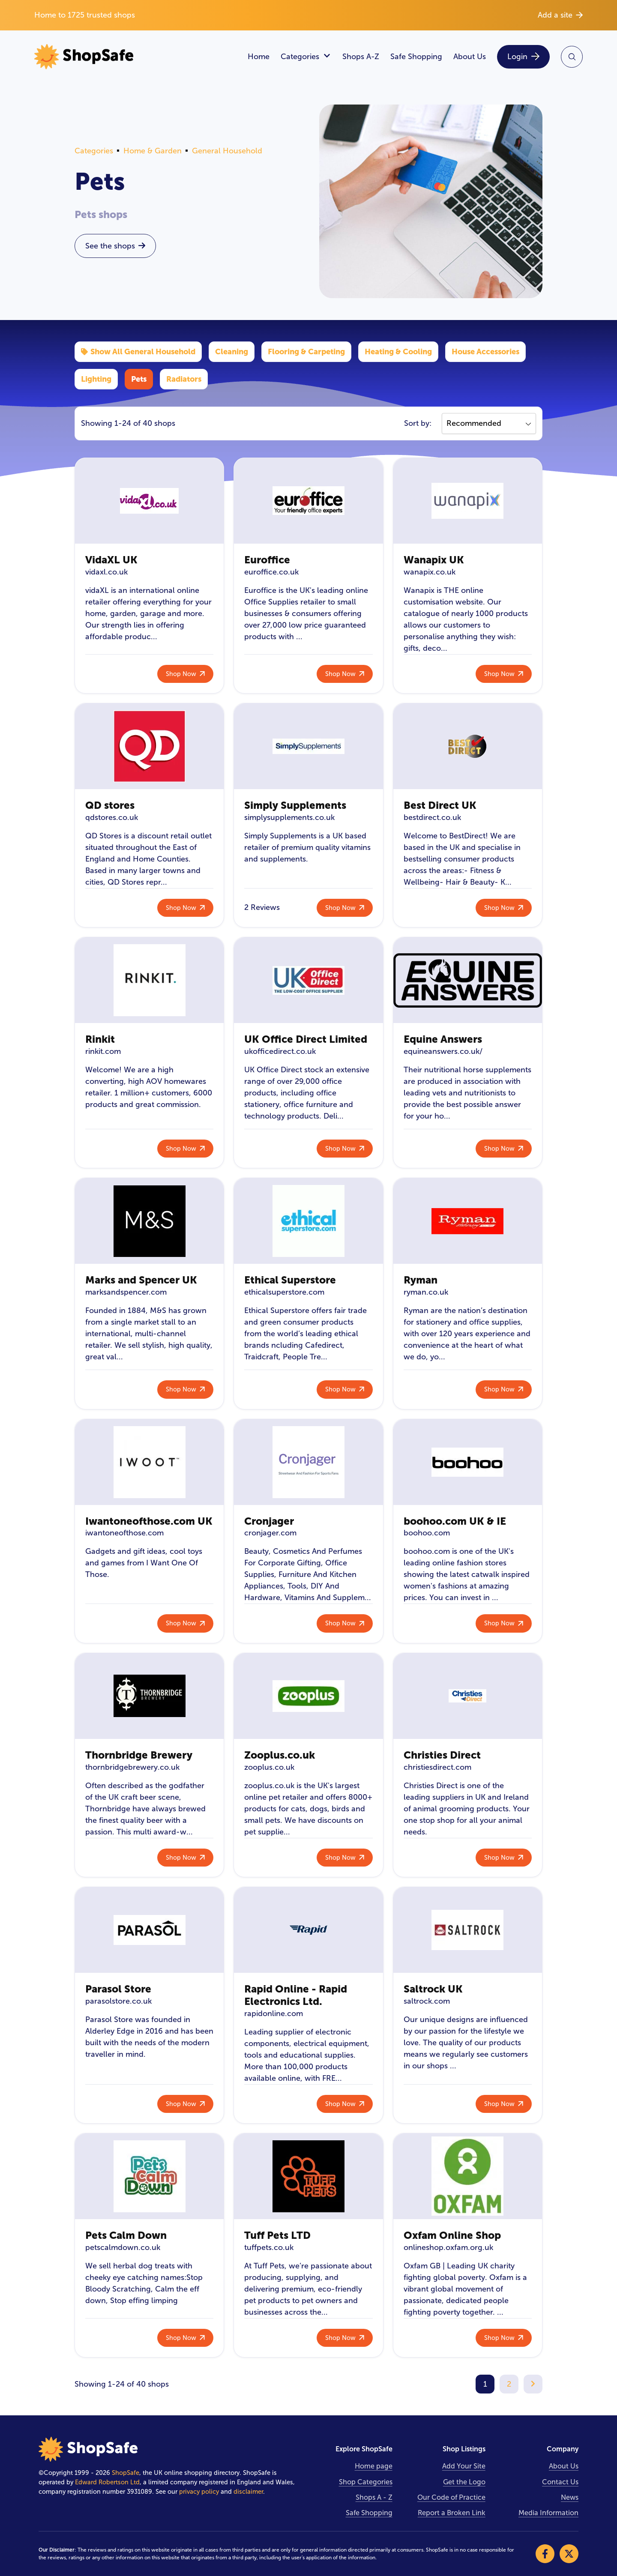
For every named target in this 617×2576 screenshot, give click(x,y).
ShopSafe (125, 2472)
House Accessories (485, 351)
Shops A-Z (360, 56)
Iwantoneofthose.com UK (149, 1521)
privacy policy (199, 2491)
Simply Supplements (295, 805)
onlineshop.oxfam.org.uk (448, 2247)
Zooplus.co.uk (279, 1755)
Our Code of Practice (451, 2497)
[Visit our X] (569, 2553)
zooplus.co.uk (269, 1767)
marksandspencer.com (126, 1292)
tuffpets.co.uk (269, 2247)
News (569, 2497)
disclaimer (248, 2491)
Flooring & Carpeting (306, 351)
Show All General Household (138, 351)
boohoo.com (427, 1533)
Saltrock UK (433, 1989)
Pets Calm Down (126, 2235)
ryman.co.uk (426, 1292)
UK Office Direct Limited (305, 1039)
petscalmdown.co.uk (122, 2247)
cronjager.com (270, 1533)
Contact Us (560, 2482)
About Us (469, 56)
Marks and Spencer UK (141, 1280)
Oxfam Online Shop (452, 2235)
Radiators (183, 378)
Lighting (96, 378)
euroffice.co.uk (271, 572)
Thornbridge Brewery (138, 1755)
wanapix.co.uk (429, 572)
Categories (306, 57)
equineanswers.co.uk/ (443, 1051)
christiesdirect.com (437, 1767)
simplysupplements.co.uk (289, 817)
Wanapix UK (434, 559)
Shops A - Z (374, 2497)
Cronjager (269, 1521)
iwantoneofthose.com (124, 1533)
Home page (373, 2466)
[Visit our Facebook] (545, 2553)
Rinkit (100, 1039)
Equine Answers (443, 1039)
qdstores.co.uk (111, 817)
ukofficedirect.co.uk (280, 1051)
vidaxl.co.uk (106, 572)
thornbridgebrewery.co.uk (132, 1767)
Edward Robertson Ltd (107, 2482)
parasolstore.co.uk (118, 2001)
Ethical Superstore (290, 1280)
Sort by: (417, 423)
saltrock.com (427, 2001)
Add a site (560, 15)
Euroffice (267, 559)
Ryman (420, 1280)
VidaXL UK (111, 559)
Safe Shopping (416, 56)
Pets (139, 378)
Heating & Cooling (398, 351)
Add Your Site (463, 2466)
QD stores (110, 805)
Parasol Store (118, 1989)
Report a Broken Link (451, 2512)
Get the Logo (464, 2482)
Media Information (548, 2512)
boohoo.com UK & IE (455, 1521)
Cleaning (231, 351)
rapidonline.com (273, 2013)
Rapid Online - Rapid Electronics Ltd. (295, 1995)
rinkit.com (103, 1051)
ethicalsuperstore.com (284, 1292)
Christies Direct (442, 1755)
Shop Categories (365, 2482)
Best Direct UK (440, 805)
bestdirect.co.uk (432, 817)
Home (259, 56)
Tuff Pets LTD (277, 2235)
